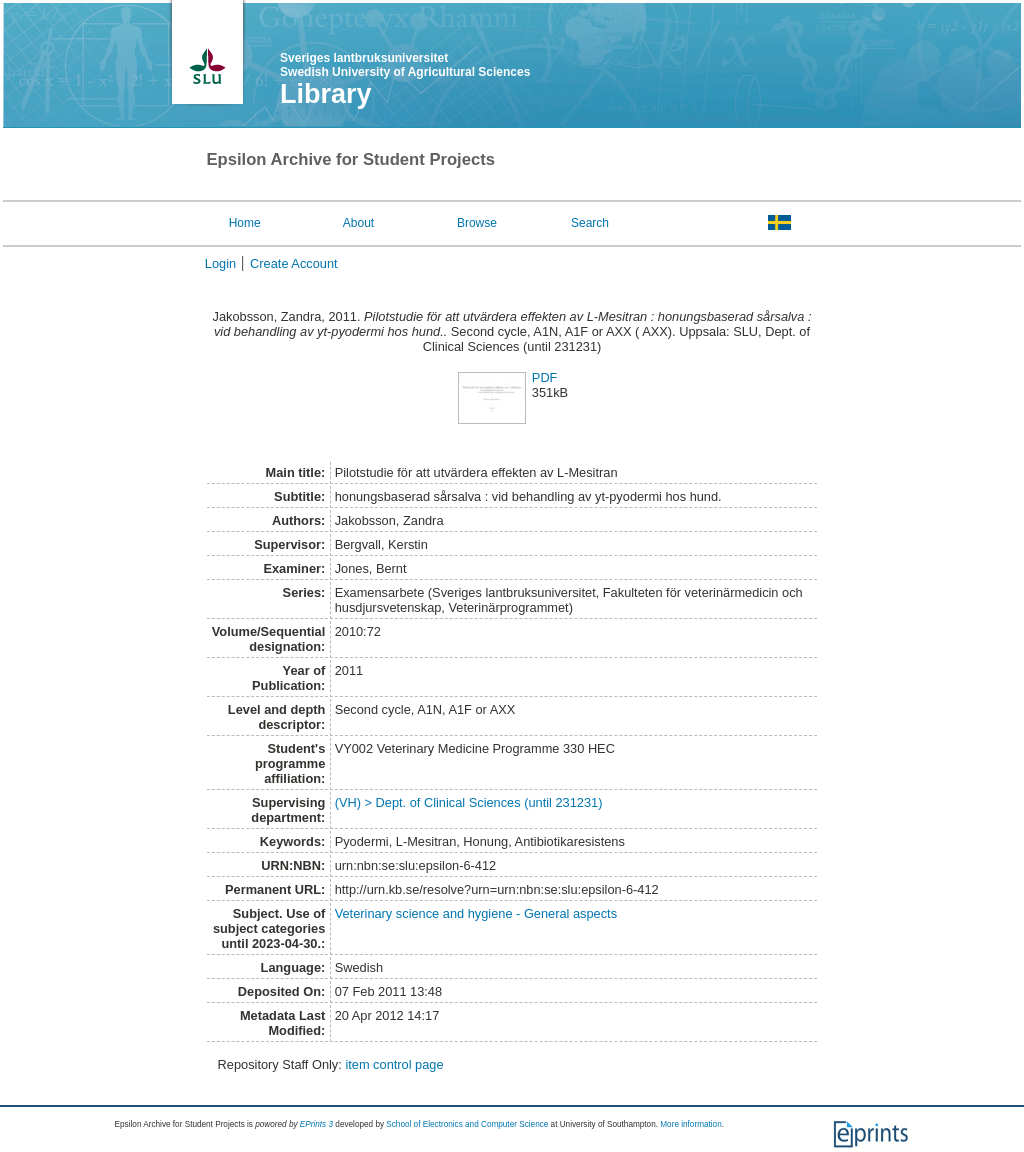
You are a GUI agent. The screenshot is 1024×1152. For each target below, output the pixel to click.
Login (220, 263)
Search (590, 223)
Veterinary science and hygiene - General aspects (476, 913)
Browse (477, 223)
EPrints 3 (316, 1124)
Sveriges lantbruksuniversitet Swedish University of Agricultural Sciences (405, 65)
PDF (545, 377)
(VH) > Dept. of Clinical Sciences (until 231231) (469, 802)
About (358, 223)
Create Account (294, 263)
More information (690, 1124)
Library (326, 94)
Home (245, 223)
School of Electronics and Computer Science (467, 1124)
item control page (394, 1064)
